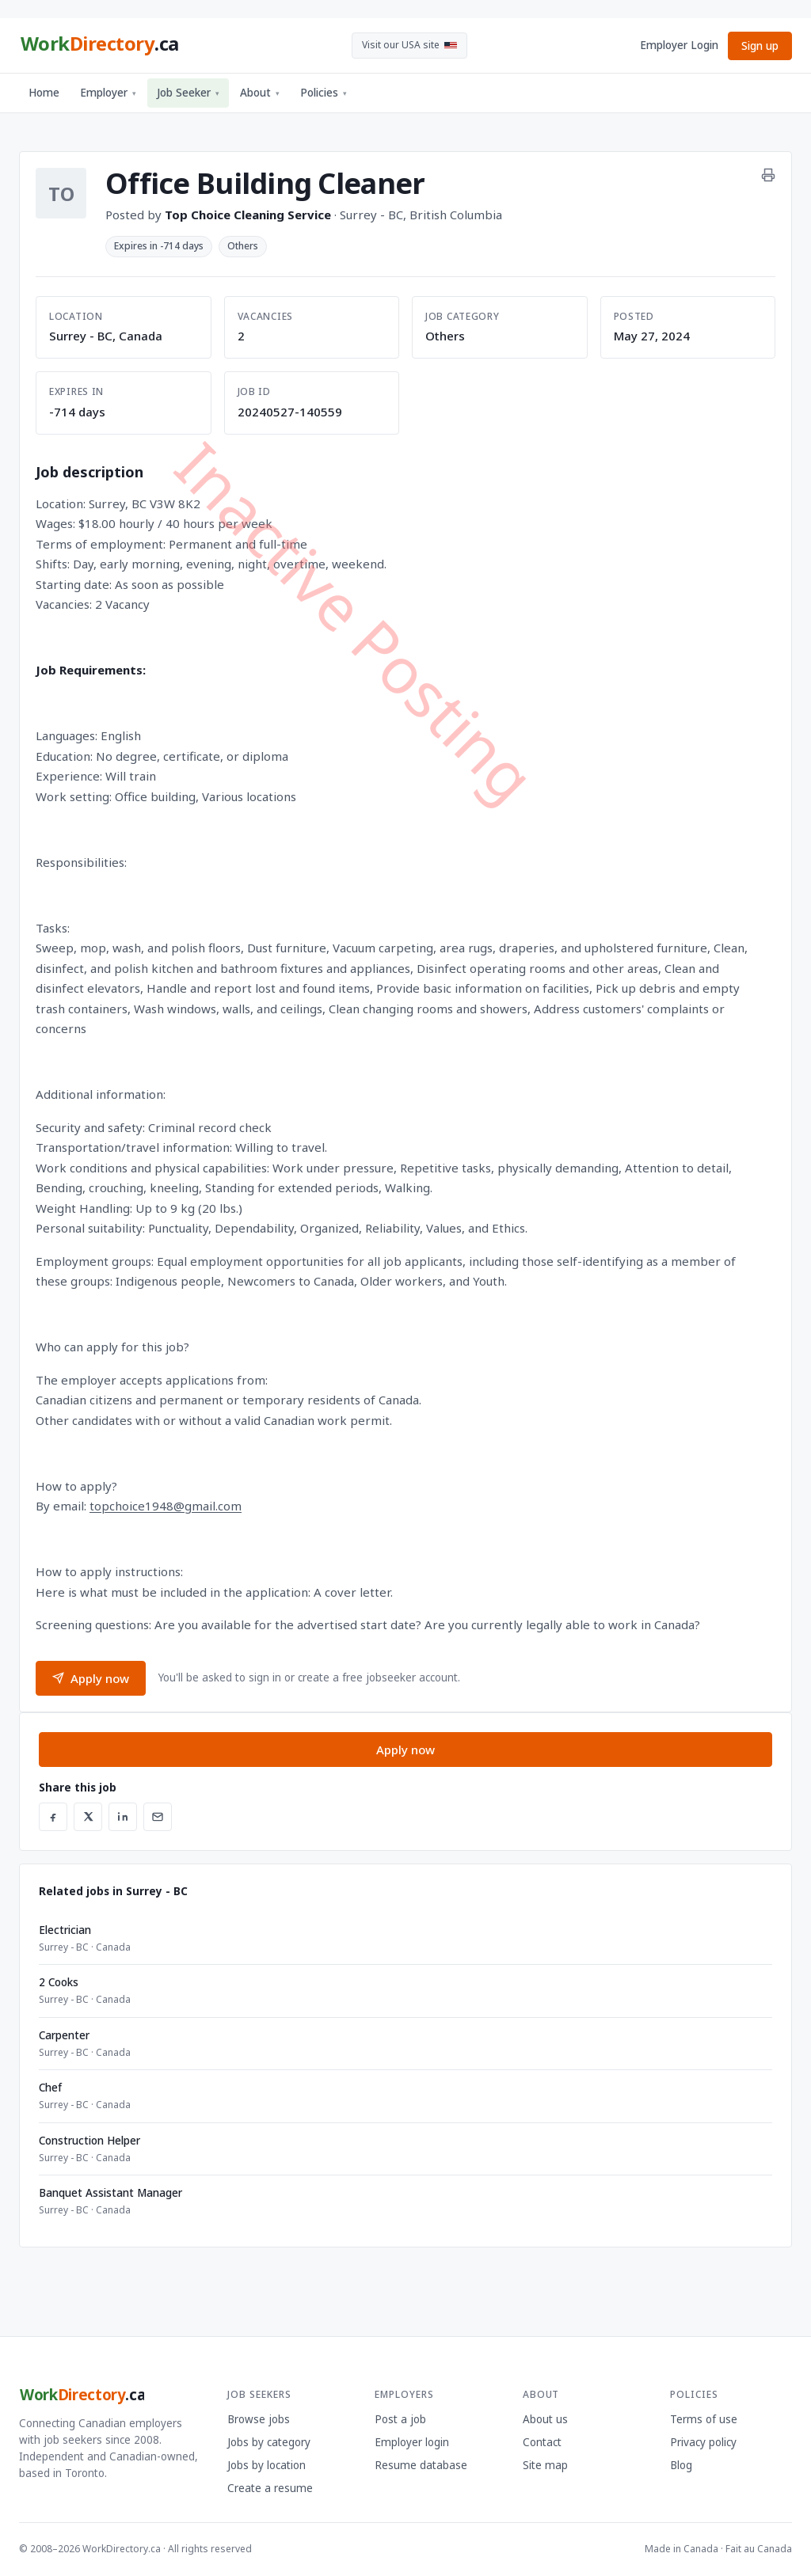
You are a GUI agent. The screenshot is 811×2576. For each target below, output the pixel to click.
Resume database (421, 2465)
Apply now (90, 1678)
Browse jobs (258, 2419)
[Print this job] (768, 175)
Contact (542, 2442)
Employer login (412, 2442)
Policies (323, 92)
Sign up (760, 46)
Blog (681, 2465)
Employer (108, 92)
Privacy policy (703, 2442)
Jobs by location (266, 2465)
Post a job (400, 2419)
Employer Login (679, 45)
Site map (545, 2465)
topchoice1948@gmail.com (165, 1506)
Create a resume (270, 2488)
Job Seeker (188, 92)
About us (545, 2419)
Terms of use (703, 2419)
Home (44, 92)
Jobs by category (268, 2442)
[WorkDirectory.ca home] (99, 46)
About (260, 92)
